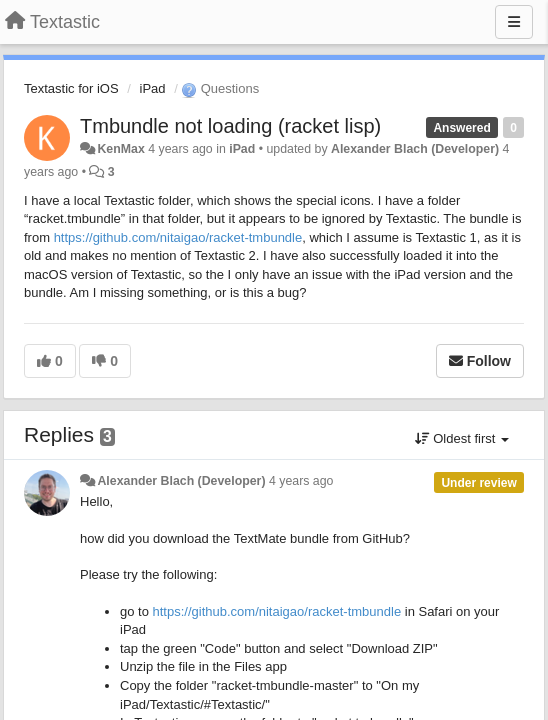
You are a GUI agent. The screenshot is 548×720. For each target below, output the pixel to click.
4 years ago (301, 481)
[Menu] (514, 22)
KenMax (120, 149)
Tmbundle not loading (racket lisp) (230, 126)
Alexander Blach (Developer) (415, 149)
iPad (153, 88)
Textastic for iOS (71, 88)
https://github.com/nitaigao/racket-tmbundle (178, 237)
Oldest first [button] (462, 438)
